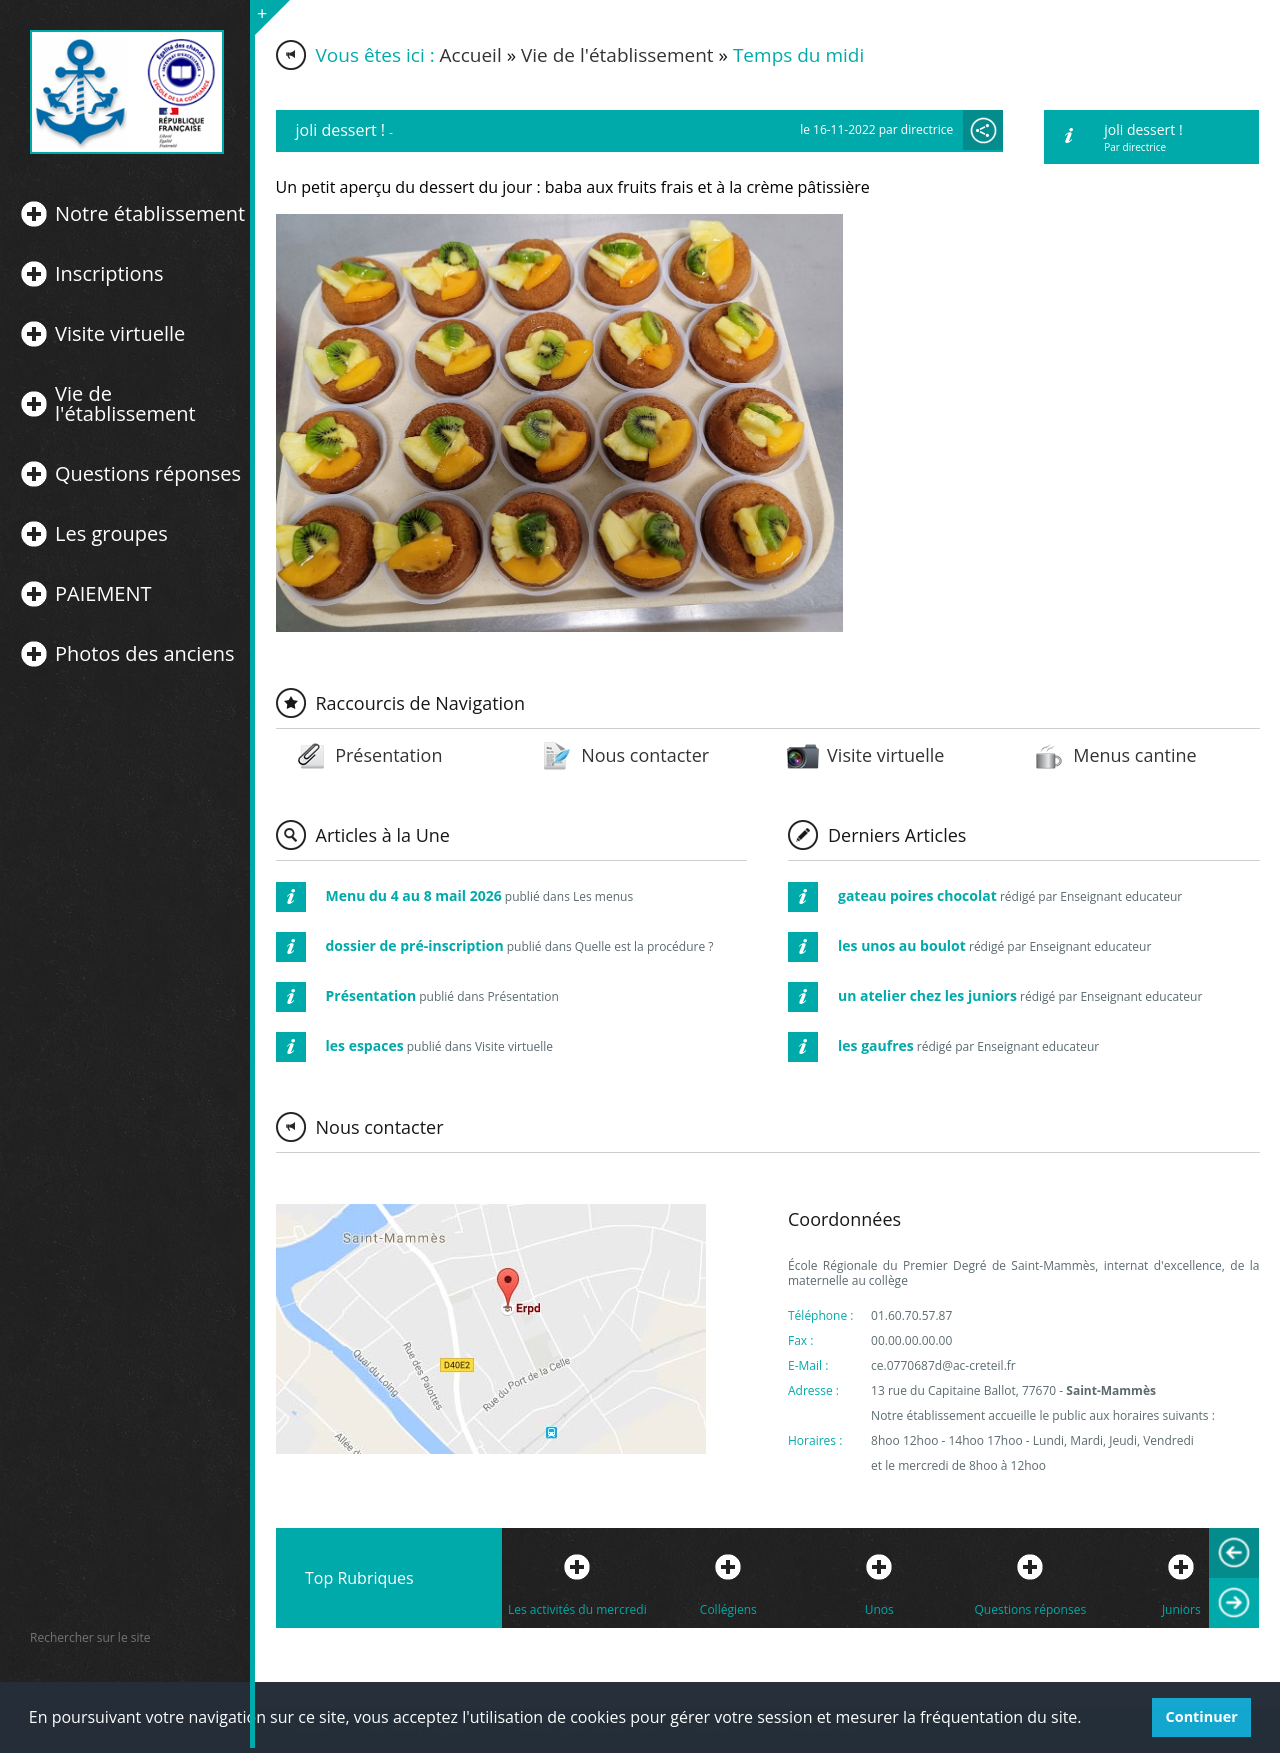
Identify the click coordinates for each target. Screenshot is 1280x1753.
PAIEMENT (103, 594)
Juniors (1181, 1609)
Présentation (388, 755)
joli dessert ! (1143, 129)
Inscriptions (109, 274)
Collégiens (728, 1609)
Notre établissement (150, 214)
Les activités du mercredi (577, 1609)
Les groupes (111, 534)
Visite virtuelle (120, 334)
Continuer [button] (1202, 1716)
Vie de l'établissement (125, 404)
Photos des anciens (144, 654)
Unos (879, 1609)
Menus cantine (1134, 755)
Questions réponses (148, 474)
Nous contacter (645, 755)
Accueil (471, 55)
